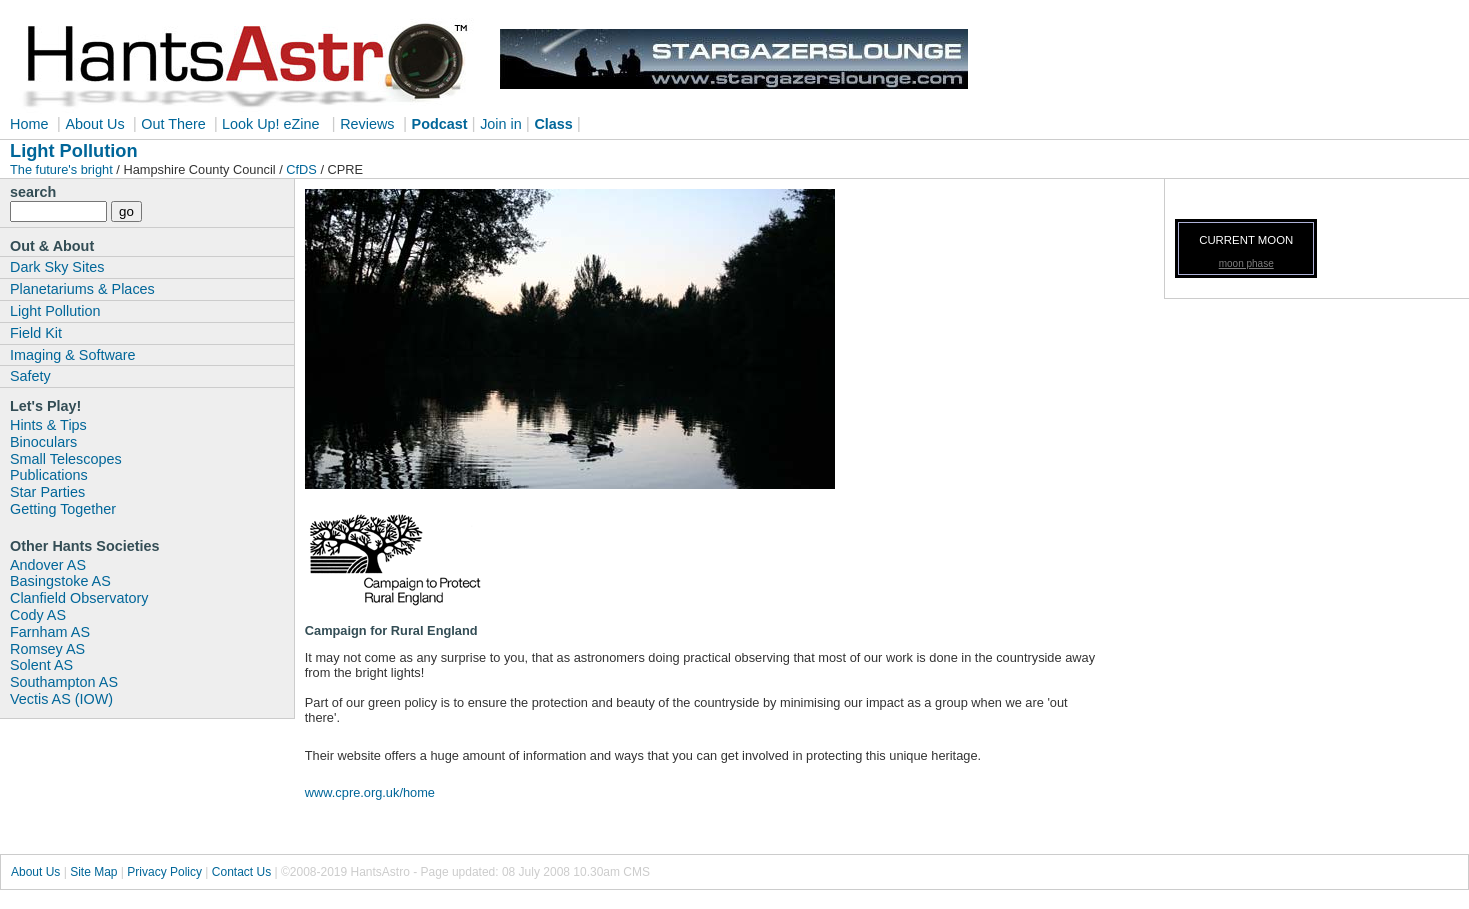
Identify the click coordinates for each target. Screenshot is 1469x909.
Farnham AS (50, 632)
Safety (30, 376)
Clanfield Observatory (79, 598)
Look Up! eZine (269, 124)
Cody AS (38, 615)
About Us (96, 124)
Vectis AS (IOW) (61, 699)
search (33, 192)
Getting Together (63, 509)
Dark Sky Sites (57, 267)
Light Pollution (55, 311)
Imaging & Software (73, 355)
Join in (501, 124)
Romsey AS (47, 649)
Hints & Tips (48, 425)
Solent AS (41, 665)
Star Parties (47, 492)
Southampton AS (64, 682)
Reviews (367, 124)
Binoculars (43, 442)
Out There (175, 124)
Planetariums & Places (82, 289)
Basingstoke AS (60, 581)
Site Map (93, 872)
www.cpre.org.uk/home (370, 792)
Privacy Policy (164, 872)
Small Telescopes (66, 459)
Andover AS (48, 565)
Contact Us (241, 872)
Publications (49, 475)
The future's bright (63, 169)
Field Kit (36, 333)
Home (29, 124)
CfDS (301, 169)
